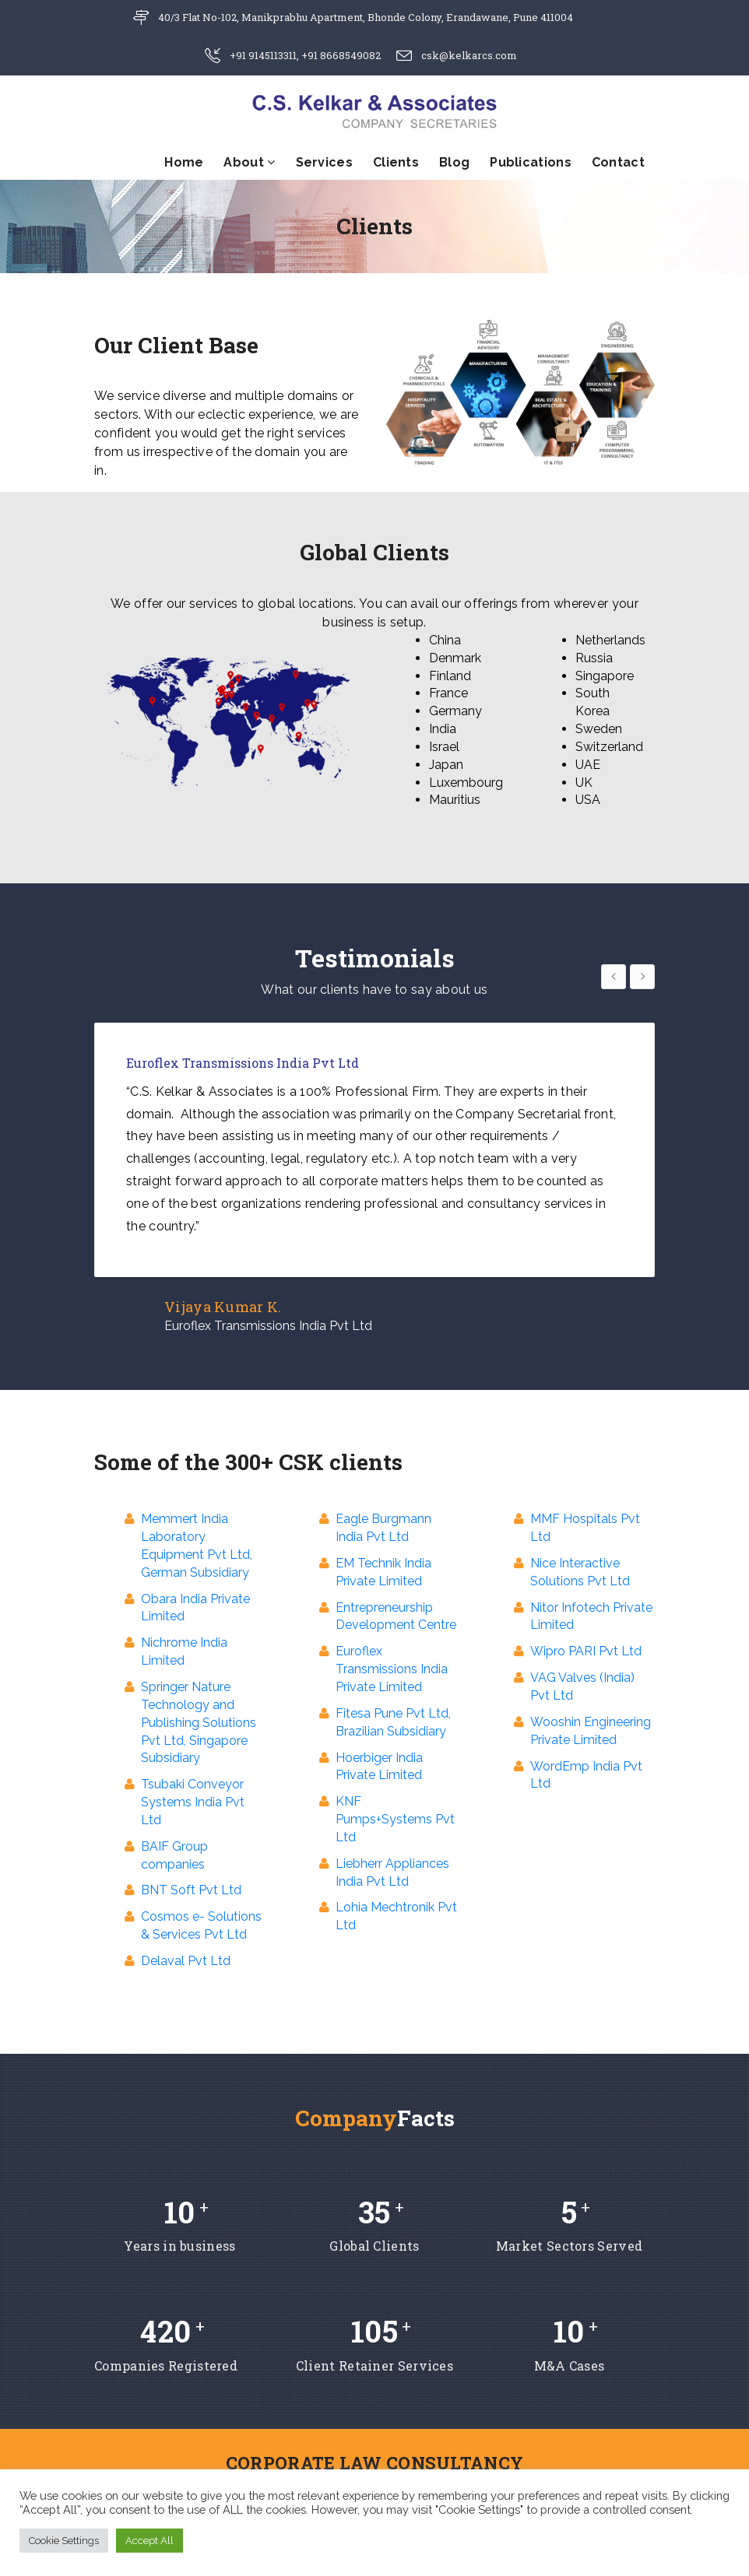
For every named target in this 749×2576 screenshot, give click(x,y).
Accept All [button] (149, 2540)
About (249, 162)
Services (324, 162)
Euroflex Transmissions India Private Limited (392, 1669)
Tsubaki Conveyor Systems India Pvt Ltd (192, 1802)
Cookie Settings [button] (64, 2540)
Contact (618, 162)
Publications (530, 162)
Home (183, 162)
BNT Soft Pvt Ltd (191, 1890)
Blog (454, 162)
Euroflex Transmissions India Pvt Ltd (268, 1325)
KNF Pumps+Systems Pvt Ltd (395, 1819)
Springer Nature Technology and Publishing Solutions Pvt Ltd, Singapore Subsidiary (198, 1722)
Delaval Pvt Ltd (185, 1960)
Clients (396, 162)
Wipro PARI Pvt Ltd (586, 1651)
